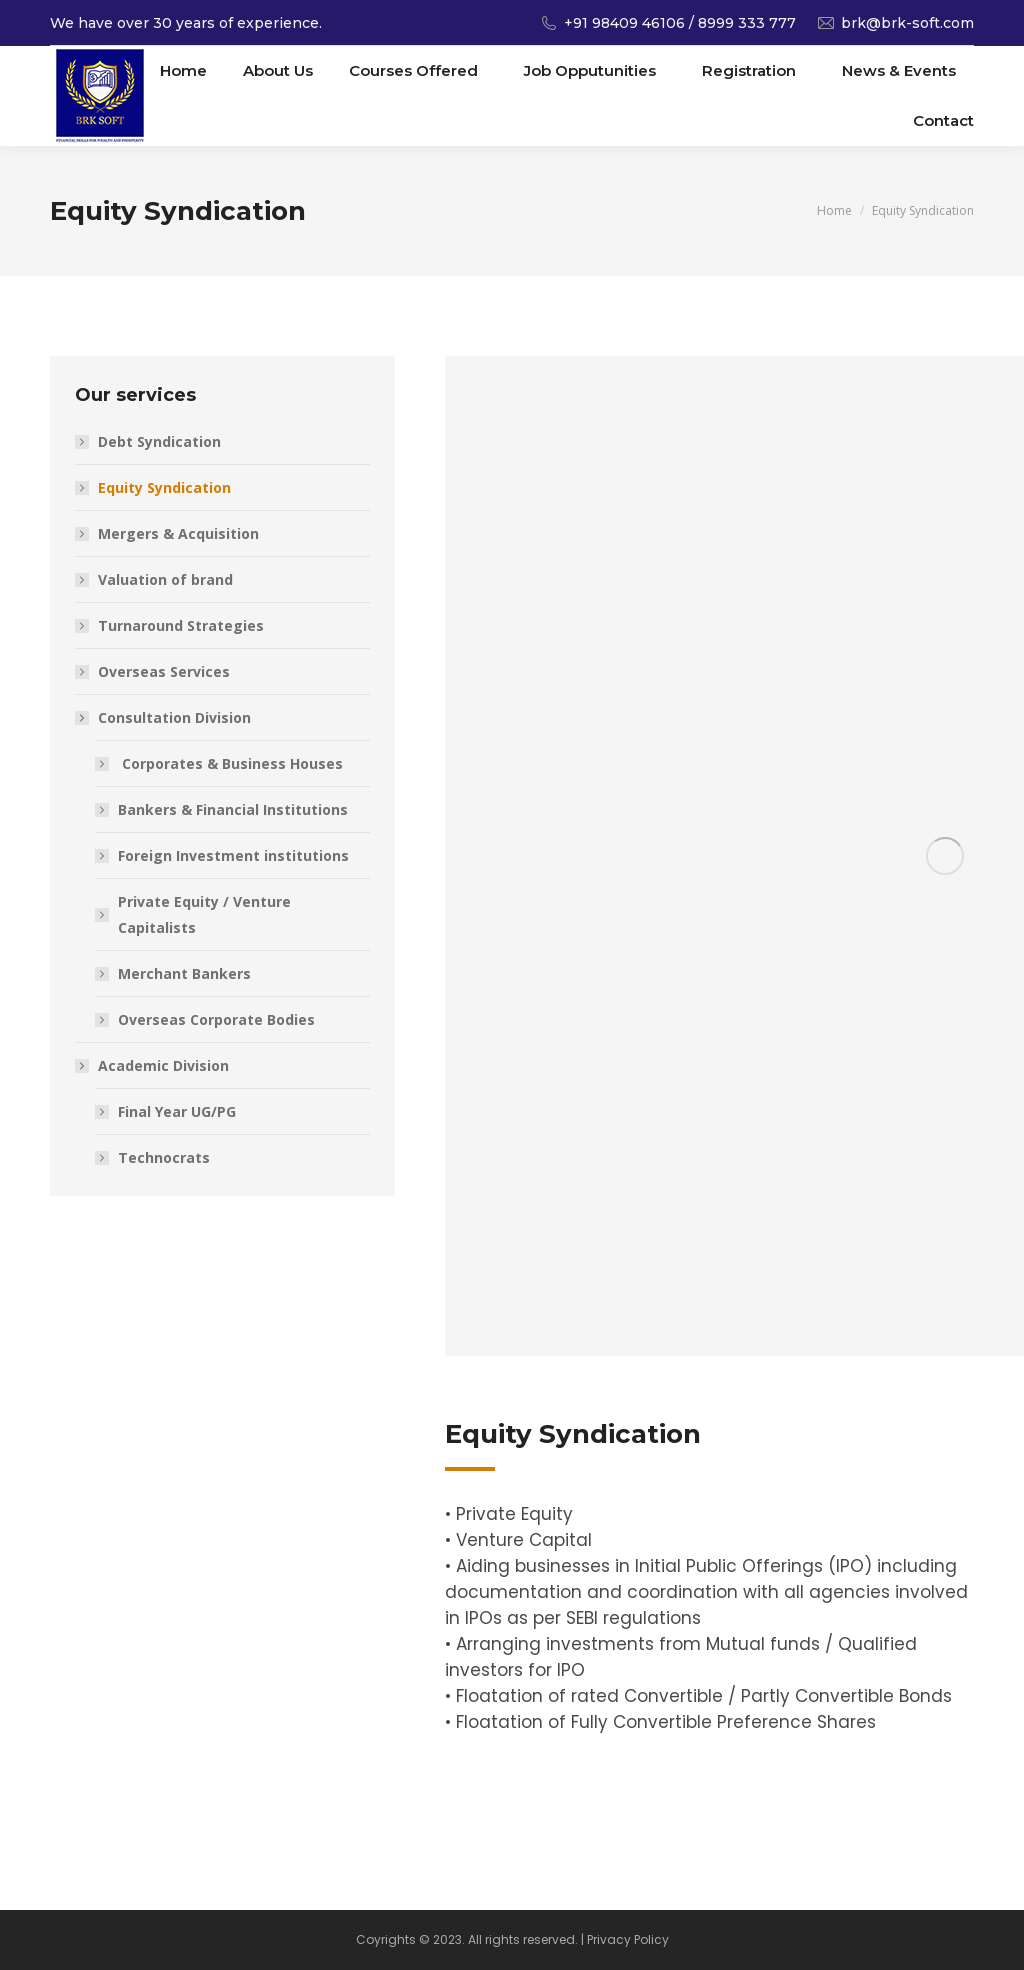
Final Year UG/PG (177, 1111)
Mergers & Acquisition (178, 533)
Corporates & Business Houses (230, 763)
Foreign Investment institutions (233, 855)
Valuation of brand (165, 579)
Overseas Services (164, 671)
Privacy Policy (628, 1939)
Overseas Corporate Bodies (216, 1019)
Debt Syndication (159, 441)
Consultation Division (164, 717)
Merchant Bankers (184, 973)
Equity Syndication (164, 487)
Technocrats (164, 1157)
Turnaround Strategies (181, 625)
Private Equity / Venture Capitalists (204, 914)
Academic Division (153, 1065)
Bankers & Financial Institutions (233, 809)
